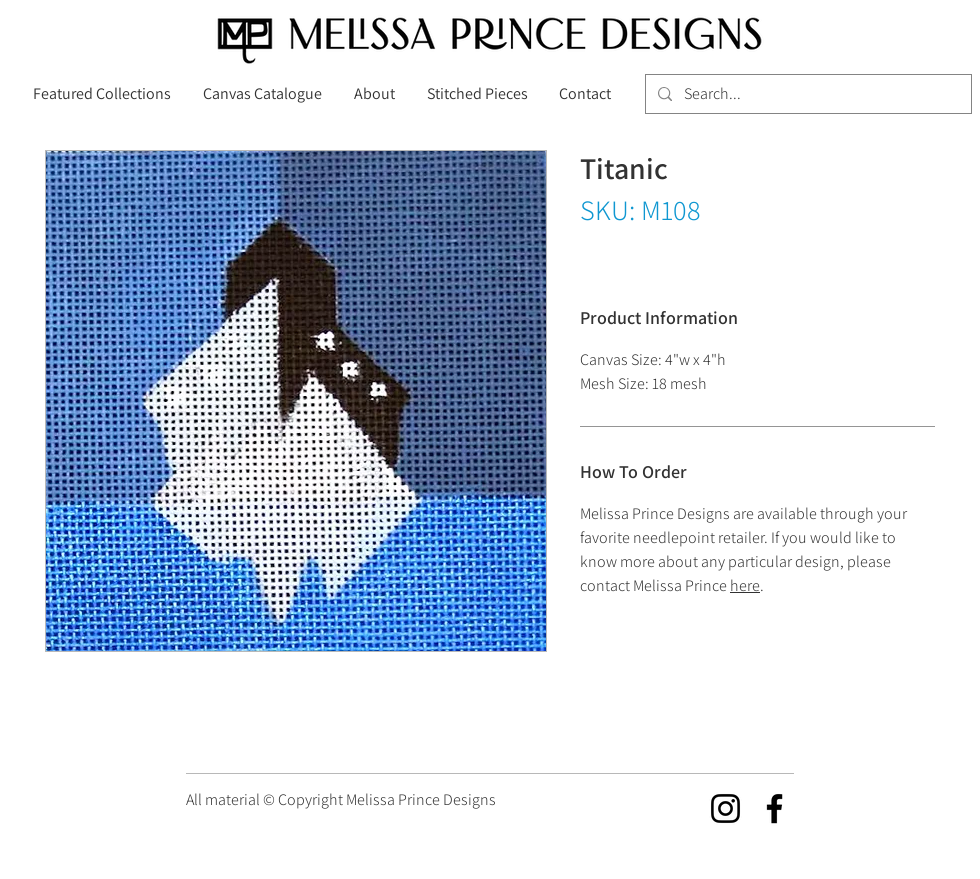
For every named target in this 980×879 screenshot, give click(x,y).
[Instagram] (725, 808)
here (745, 585)
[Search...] (806, 94)
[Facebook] (774, 808)
